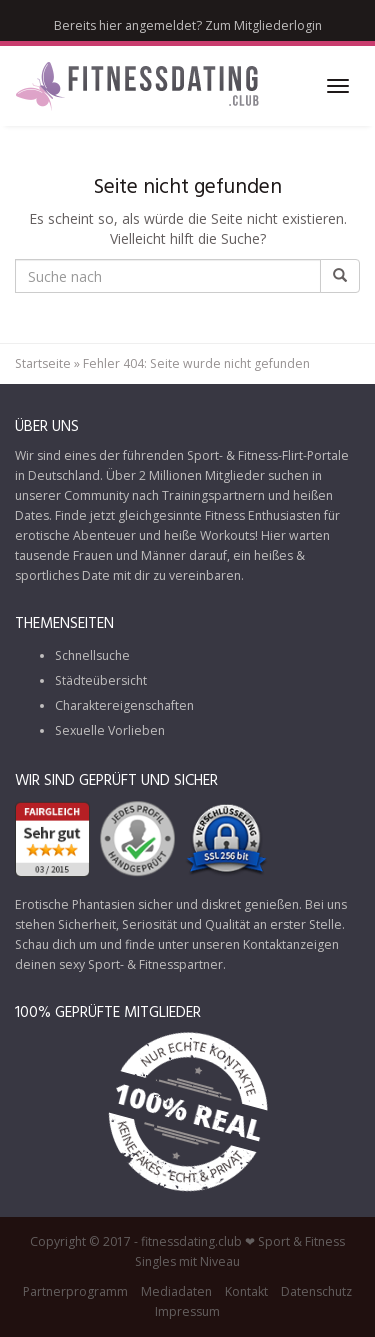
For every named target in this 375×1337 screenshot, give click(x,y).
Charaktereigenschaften (124, 705)
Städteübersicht (101, 680)
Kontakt (246, 1291)
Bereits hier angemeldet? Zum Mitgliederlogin (188, 25)
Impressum (187, 1311)
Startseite (43, 363)
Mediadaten (176, 1291)
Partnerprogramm (75, 1291)
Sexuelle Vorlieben (110, 730)
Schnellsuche (92, 655)
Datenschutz (316, 1291)
